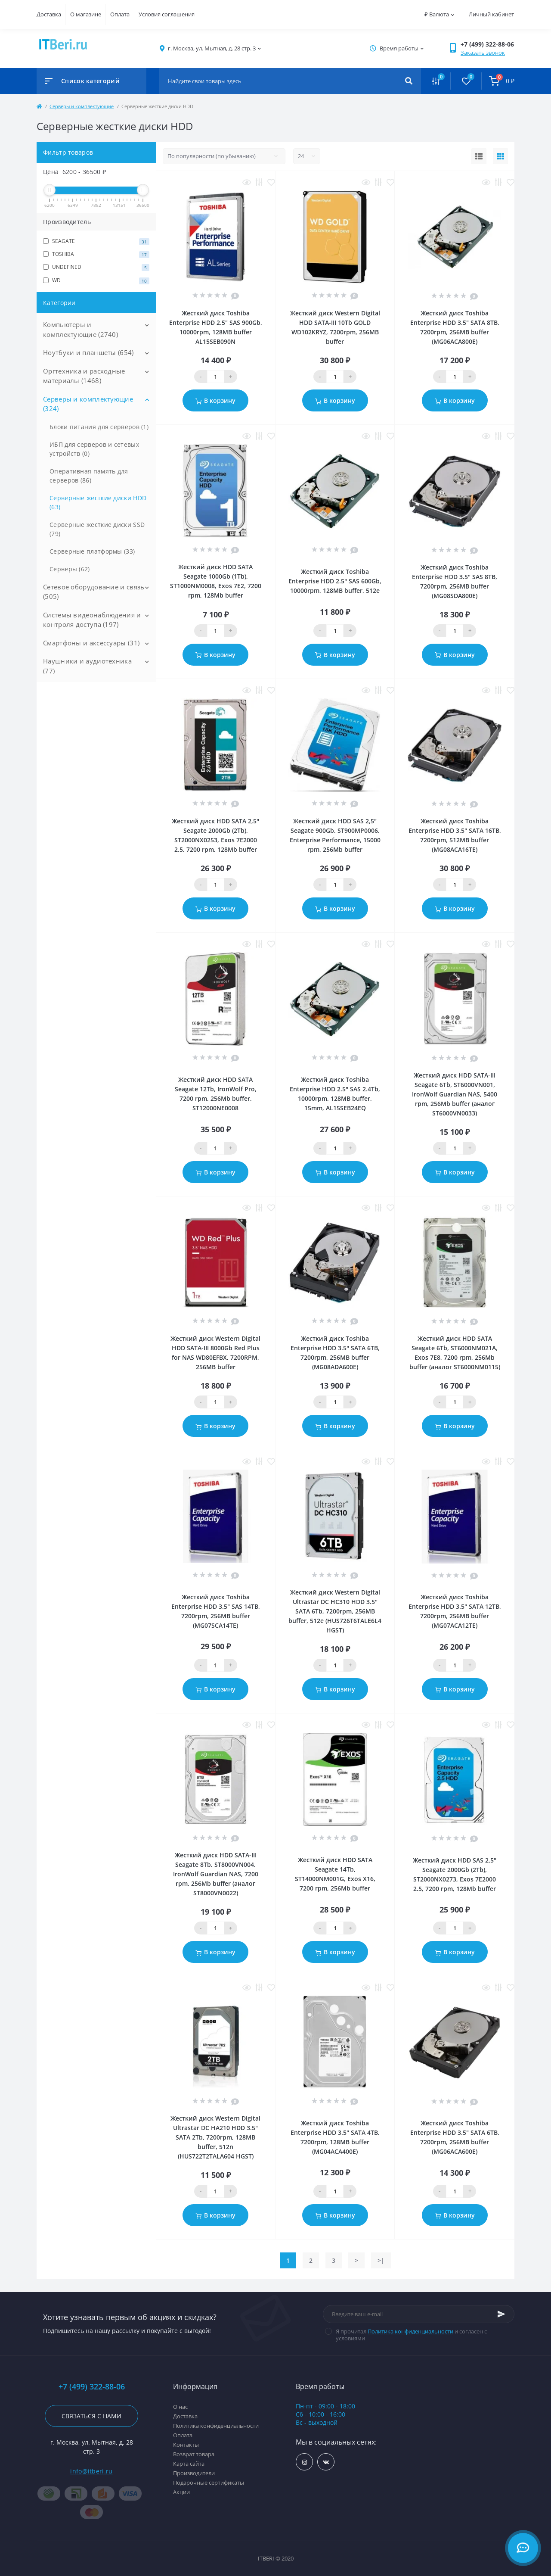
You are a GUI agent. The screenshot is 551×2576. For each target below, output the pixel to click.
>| (381, 2260)
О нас (180, 2407)
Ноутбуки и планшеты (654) (88, 352)
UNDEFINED (96, 267)
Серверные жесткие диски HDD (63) (98, 502)
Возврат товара (193, 2454)
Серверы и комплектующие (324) (88, 404)
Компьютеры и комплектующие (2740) (80, 329)
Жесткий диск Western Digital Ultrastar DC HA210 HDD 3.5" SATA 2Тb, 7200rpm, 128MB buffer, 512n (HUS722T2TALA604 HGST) (215, 2137)
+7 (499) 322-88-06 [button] (92, 2387)
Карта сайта (188, 2463)
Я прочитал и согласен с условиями (411, 2335)
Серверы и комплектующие (82, 106)
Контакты (186, 2444)
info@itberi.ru (91, 2471)
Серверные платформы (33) (92, 551)
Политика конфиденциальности (410, 2331)
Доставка (49, 14)
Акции (181, 2492)
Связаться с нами (91, 2416)
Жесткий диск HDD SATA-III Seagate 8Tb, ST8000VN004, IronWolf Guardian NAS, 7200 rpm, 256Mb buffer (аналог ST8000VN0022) (215, 1874)
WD (96, 280)
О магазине (85, 14)
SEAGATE (96, 241)
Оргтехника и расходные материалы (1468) (84, 376)
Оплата (120, 14)
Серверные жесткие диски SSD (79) (97, 529)
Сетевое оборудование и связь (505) (93, 591)
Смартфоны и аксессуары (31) (91, 643)
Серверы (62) (70, 569)
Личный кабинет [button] (491, 14)
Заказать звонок (483, 52)
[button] (211, 48)
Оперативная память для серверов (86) (89, 475)
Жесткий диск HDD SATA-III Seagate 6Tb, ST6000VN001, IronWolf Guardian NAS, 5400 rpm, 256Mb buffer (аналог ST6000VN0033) (454, 1094)
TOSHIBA (96, 254)
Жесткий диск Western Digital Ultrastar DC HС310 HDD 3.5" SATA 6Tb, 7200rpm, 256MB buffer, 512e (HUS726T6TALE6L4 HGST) (334, 1611)
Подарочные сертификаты (208, 2482)
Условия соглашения (167, 14)
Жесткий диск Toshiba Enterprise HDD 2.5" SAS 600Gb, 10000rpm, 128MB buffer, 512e (334, 581)
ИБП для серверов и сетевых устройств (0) (94, 449)
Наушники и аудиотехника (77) (87, 666)
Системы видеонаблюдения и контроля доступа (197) (92, 620)
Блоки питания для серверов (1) (99, 427)
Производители (194, 2473)
